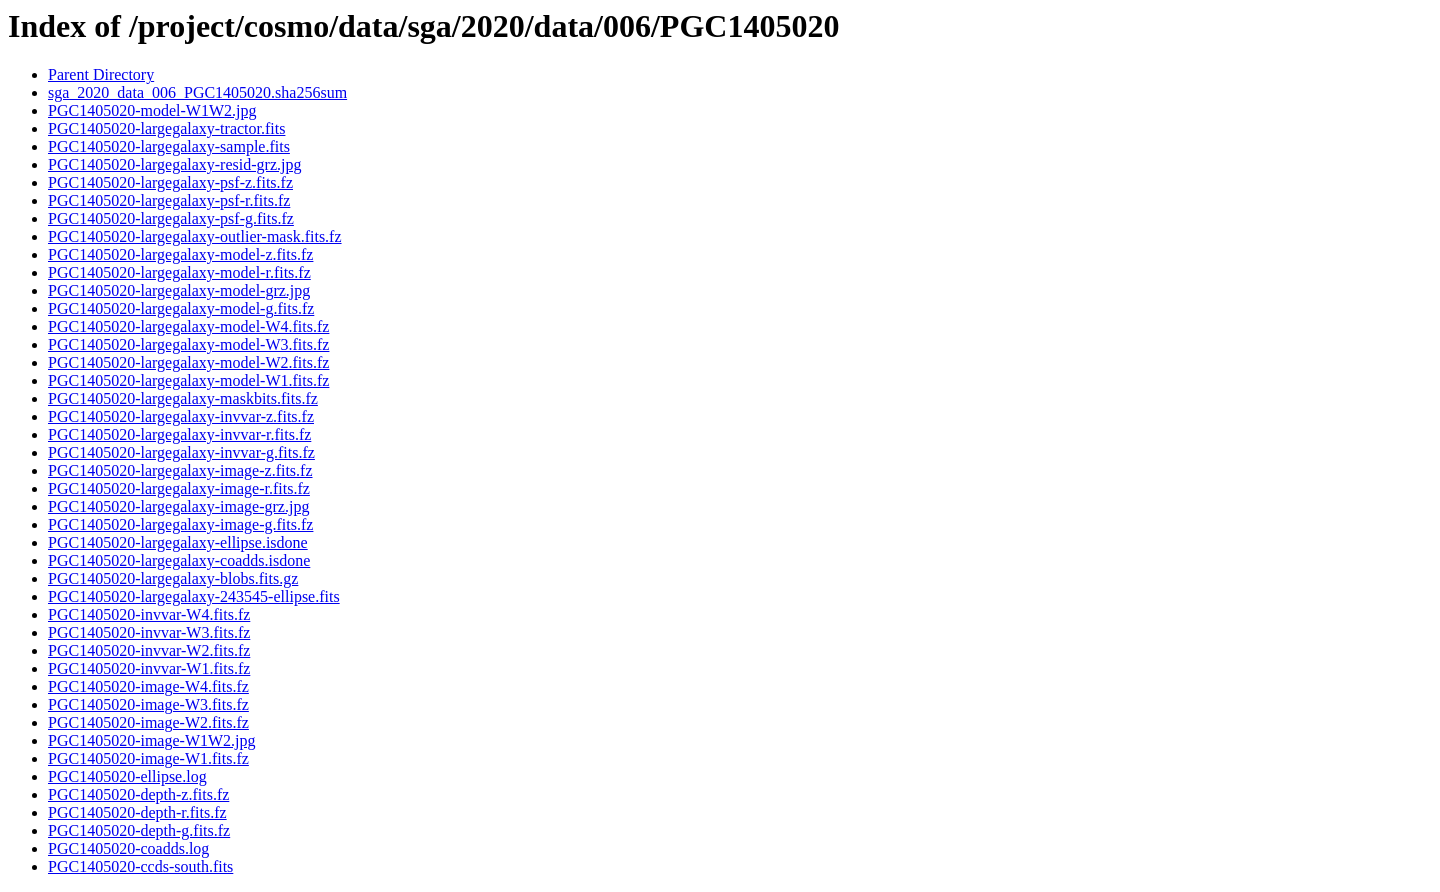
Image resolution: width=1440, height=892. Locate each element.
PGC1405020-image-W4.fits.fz (148, 686)
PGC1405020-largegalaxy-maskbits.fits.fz (183, 398)
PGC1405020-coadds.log (128, 848)
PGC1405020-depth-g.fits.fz (139, 830)
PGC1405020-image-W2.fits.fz (148, 722)
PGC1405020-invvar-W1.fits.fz (149, 668)
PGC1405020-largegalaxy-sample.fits (169, 146)
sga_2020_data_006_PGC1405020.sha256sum (197, 92)
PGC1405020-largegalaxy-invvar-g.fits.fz (181, 452)
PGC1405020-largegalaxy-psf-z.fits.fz (170, 182)
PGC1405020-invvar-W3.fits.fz (149, 632)
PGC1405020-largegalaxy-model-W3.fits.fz (188, 344)
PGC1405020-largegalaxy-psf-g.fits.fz (171, 218)
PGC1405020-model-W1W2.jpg (152, 110)
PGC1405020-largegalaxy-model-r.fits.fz (179, 272)
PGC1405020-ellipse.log (127, 776)
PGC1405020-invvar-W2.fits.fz (149, 650)
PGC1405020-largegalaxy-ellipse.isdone (178, 542)
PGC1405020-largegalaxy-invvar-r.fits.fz (179, 434)
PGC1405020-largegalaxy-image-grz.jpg (178, 506)
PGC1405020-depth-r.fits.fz (137, 812)
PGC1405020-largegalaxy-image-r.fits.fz (179, 488)
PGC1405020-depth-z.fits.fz (138, 794)
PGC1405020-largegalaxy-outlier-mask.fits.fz (195, 236)
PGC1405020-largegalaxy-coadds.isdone (179, 560)
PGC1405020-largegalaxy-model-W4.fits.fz (188, 326)
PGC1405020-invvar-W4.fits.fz (149, 614)
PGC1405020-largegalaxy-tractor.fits (166, 128)
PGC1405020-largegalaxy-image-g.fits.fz (180, 524)
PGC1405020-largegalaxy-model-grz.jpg (179, 290)
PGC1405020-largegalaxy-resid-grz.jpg (174, 164)
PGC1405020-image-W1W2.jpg (152, 740)
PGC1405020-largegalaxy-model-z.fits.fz (180, 254)
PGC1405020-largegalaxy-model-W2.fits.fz (188, 362)
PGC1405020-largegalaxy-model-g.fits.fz (181, 308)
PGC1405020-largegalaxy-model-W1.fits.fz (188, 380)
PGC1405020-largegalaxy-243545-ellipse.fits (194, 596)
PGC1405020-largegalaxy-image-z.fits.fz (180, 470)
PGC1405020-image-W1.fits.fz (148, 758)
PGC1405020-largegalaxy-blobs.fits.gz (173, 578)
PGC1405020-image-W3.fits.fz (148, 704)
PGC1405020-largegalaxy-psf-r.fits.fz (169, 200)
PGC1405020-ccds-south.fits (140, 866)
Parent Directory (101, 74)
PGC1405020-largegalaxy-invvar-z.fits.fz (181, 416)
